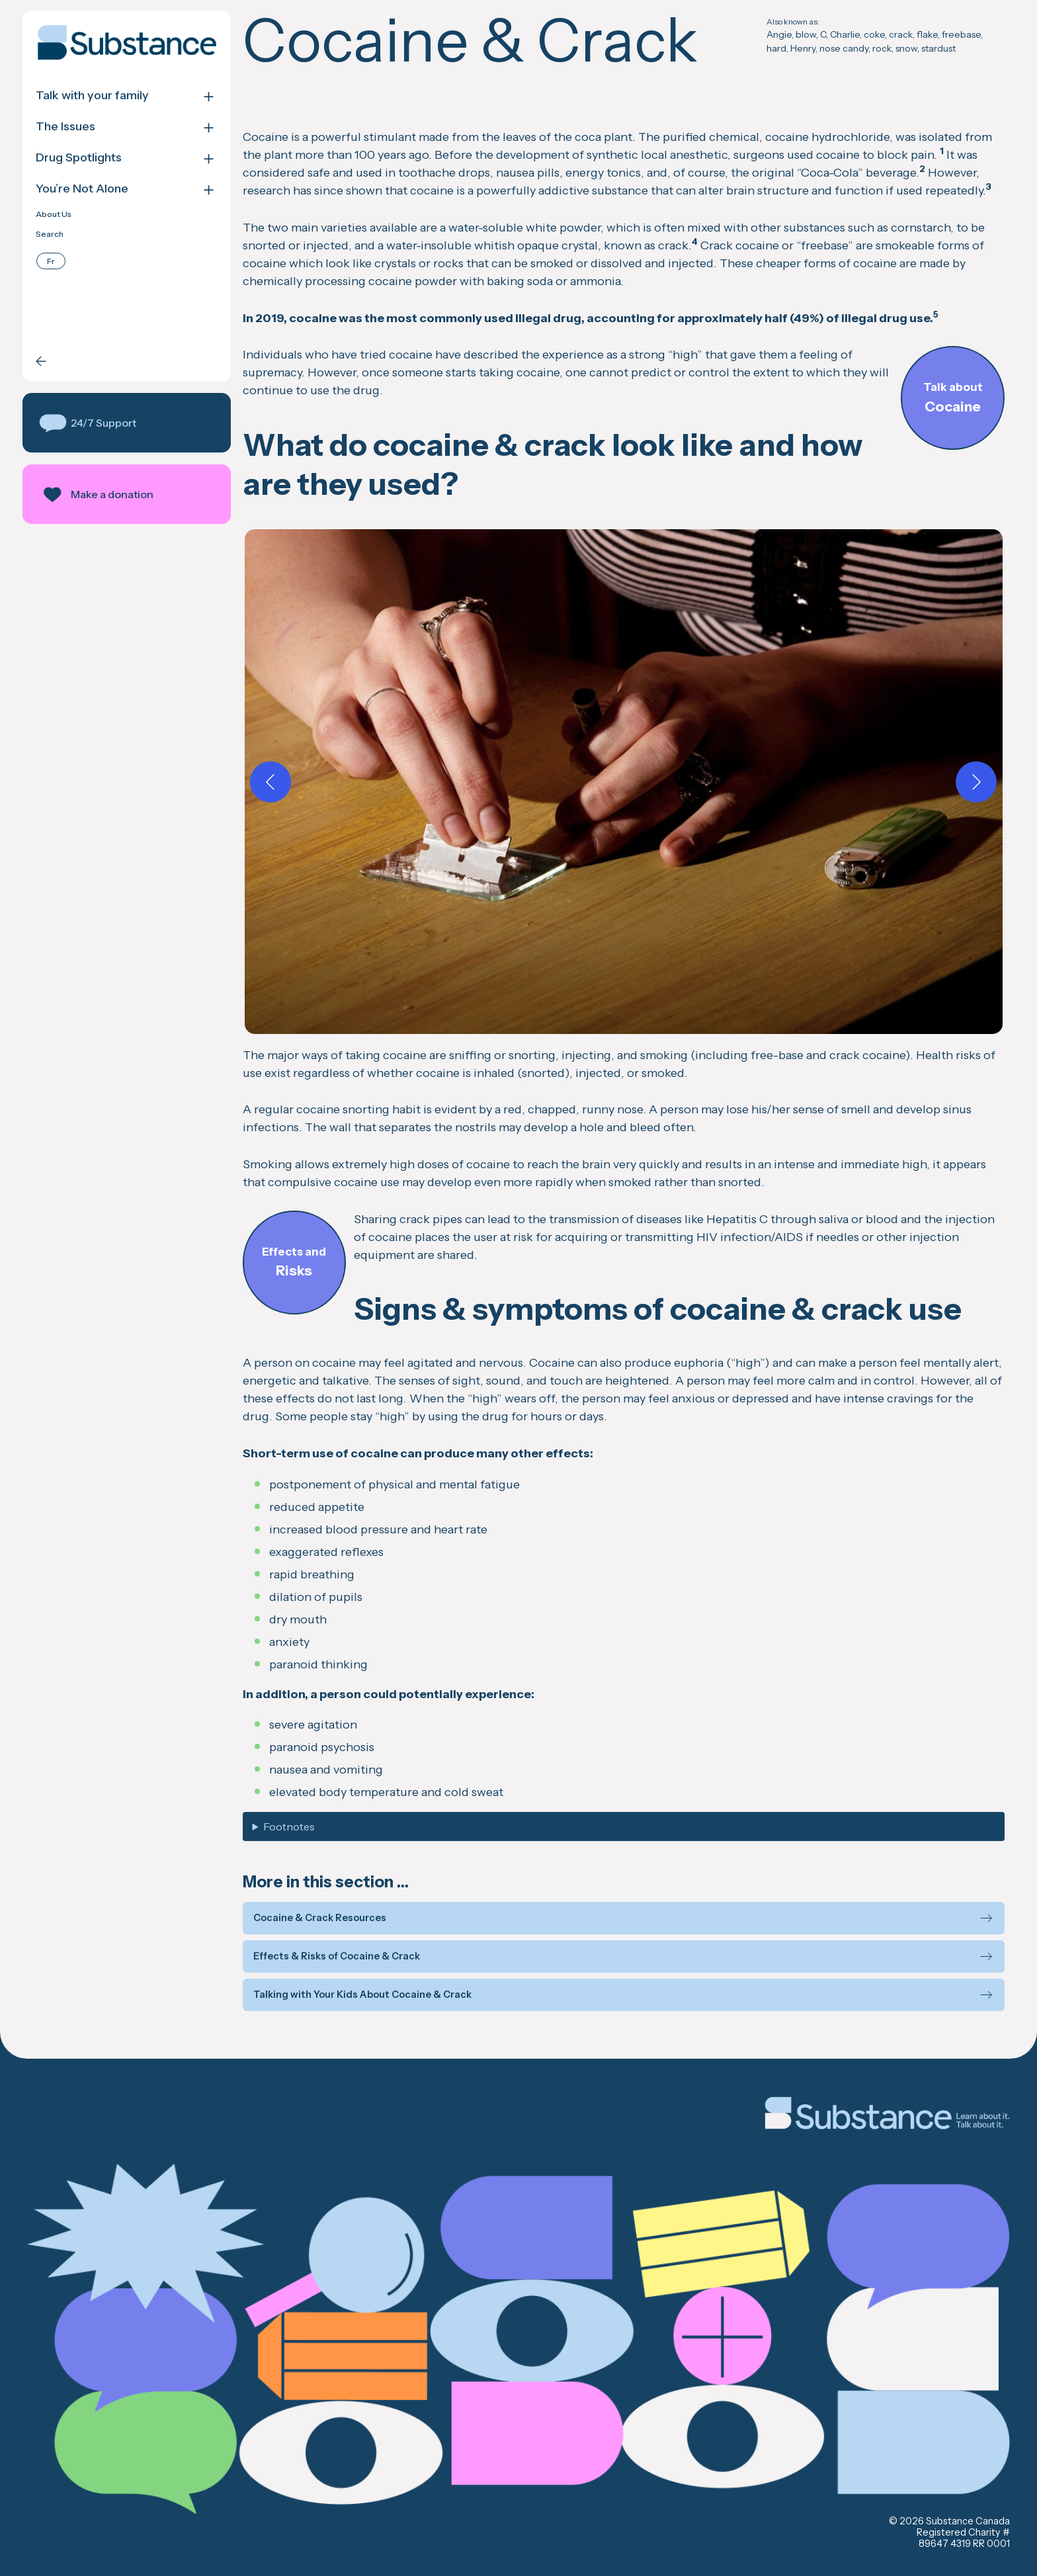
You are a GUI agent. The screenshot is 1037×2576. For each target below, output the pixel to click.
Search (49, 234)
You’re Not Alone (82, 189)
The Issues (65, 127)
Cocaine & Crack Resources (319, 1918)
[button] (126, 422)
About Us (53, 214)
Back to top (1024, 2530)
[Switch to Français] (50, 261)
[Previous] (270, 781)
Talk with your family (92, 96)
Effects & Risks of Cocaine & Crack (336, 1956)
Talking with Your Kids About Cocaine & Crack (362, 1994)
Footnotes (289, 1826)
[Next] (976, 781)
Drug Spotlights (79, 158)
